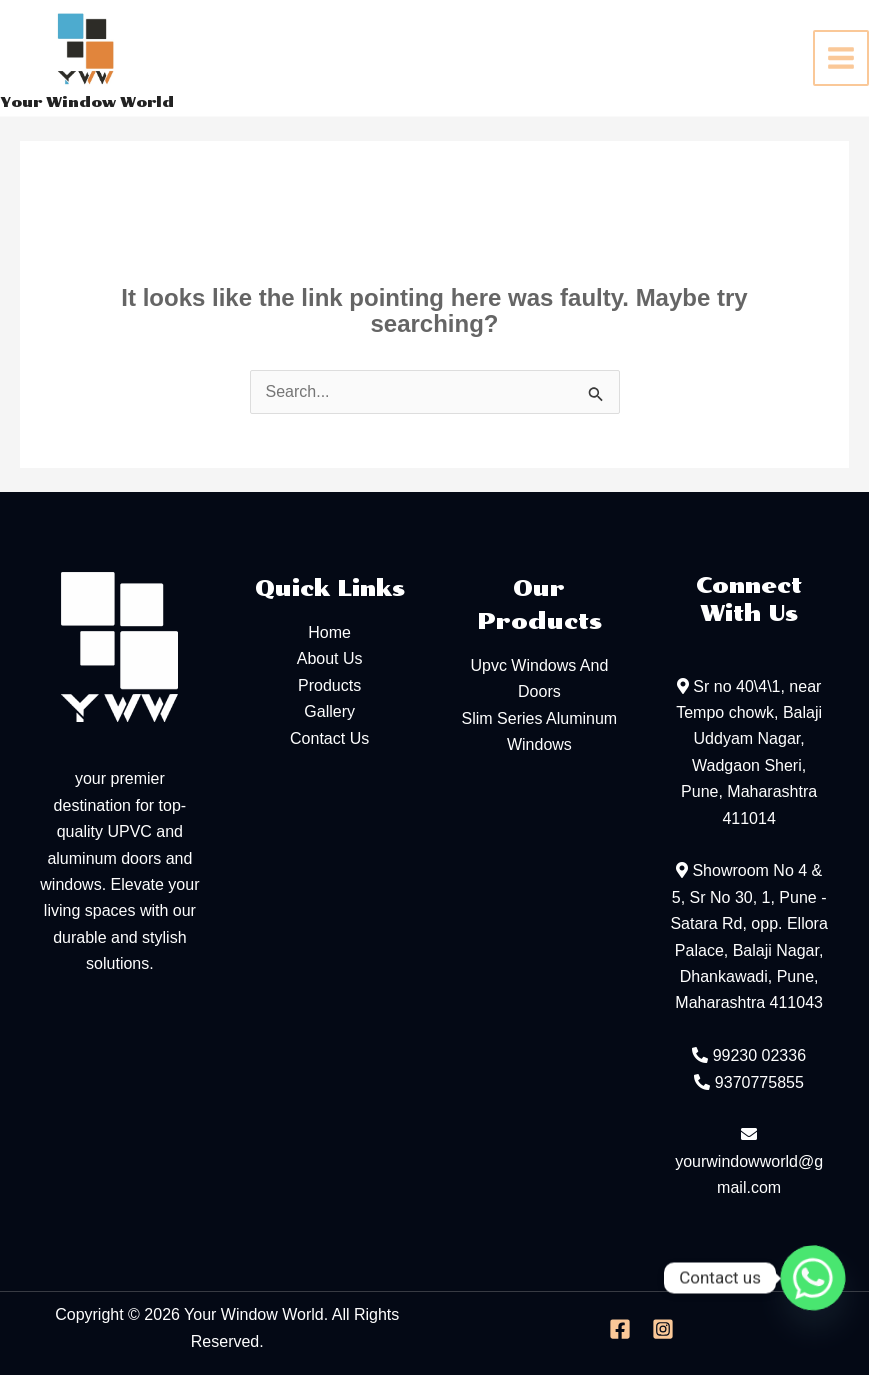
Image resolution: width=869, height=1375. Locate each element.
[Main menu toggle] (841, 58)
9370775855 (759, 1082)
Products (329, 685)
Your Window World (87, 102)
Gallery (329, 711)
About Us (330, 658)
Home (329, 632)
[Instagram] (663, 1329)
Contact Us (329, 738)
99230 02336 (759, 1055)
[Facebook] (620, 1329)
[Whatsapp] (813, 1278)
